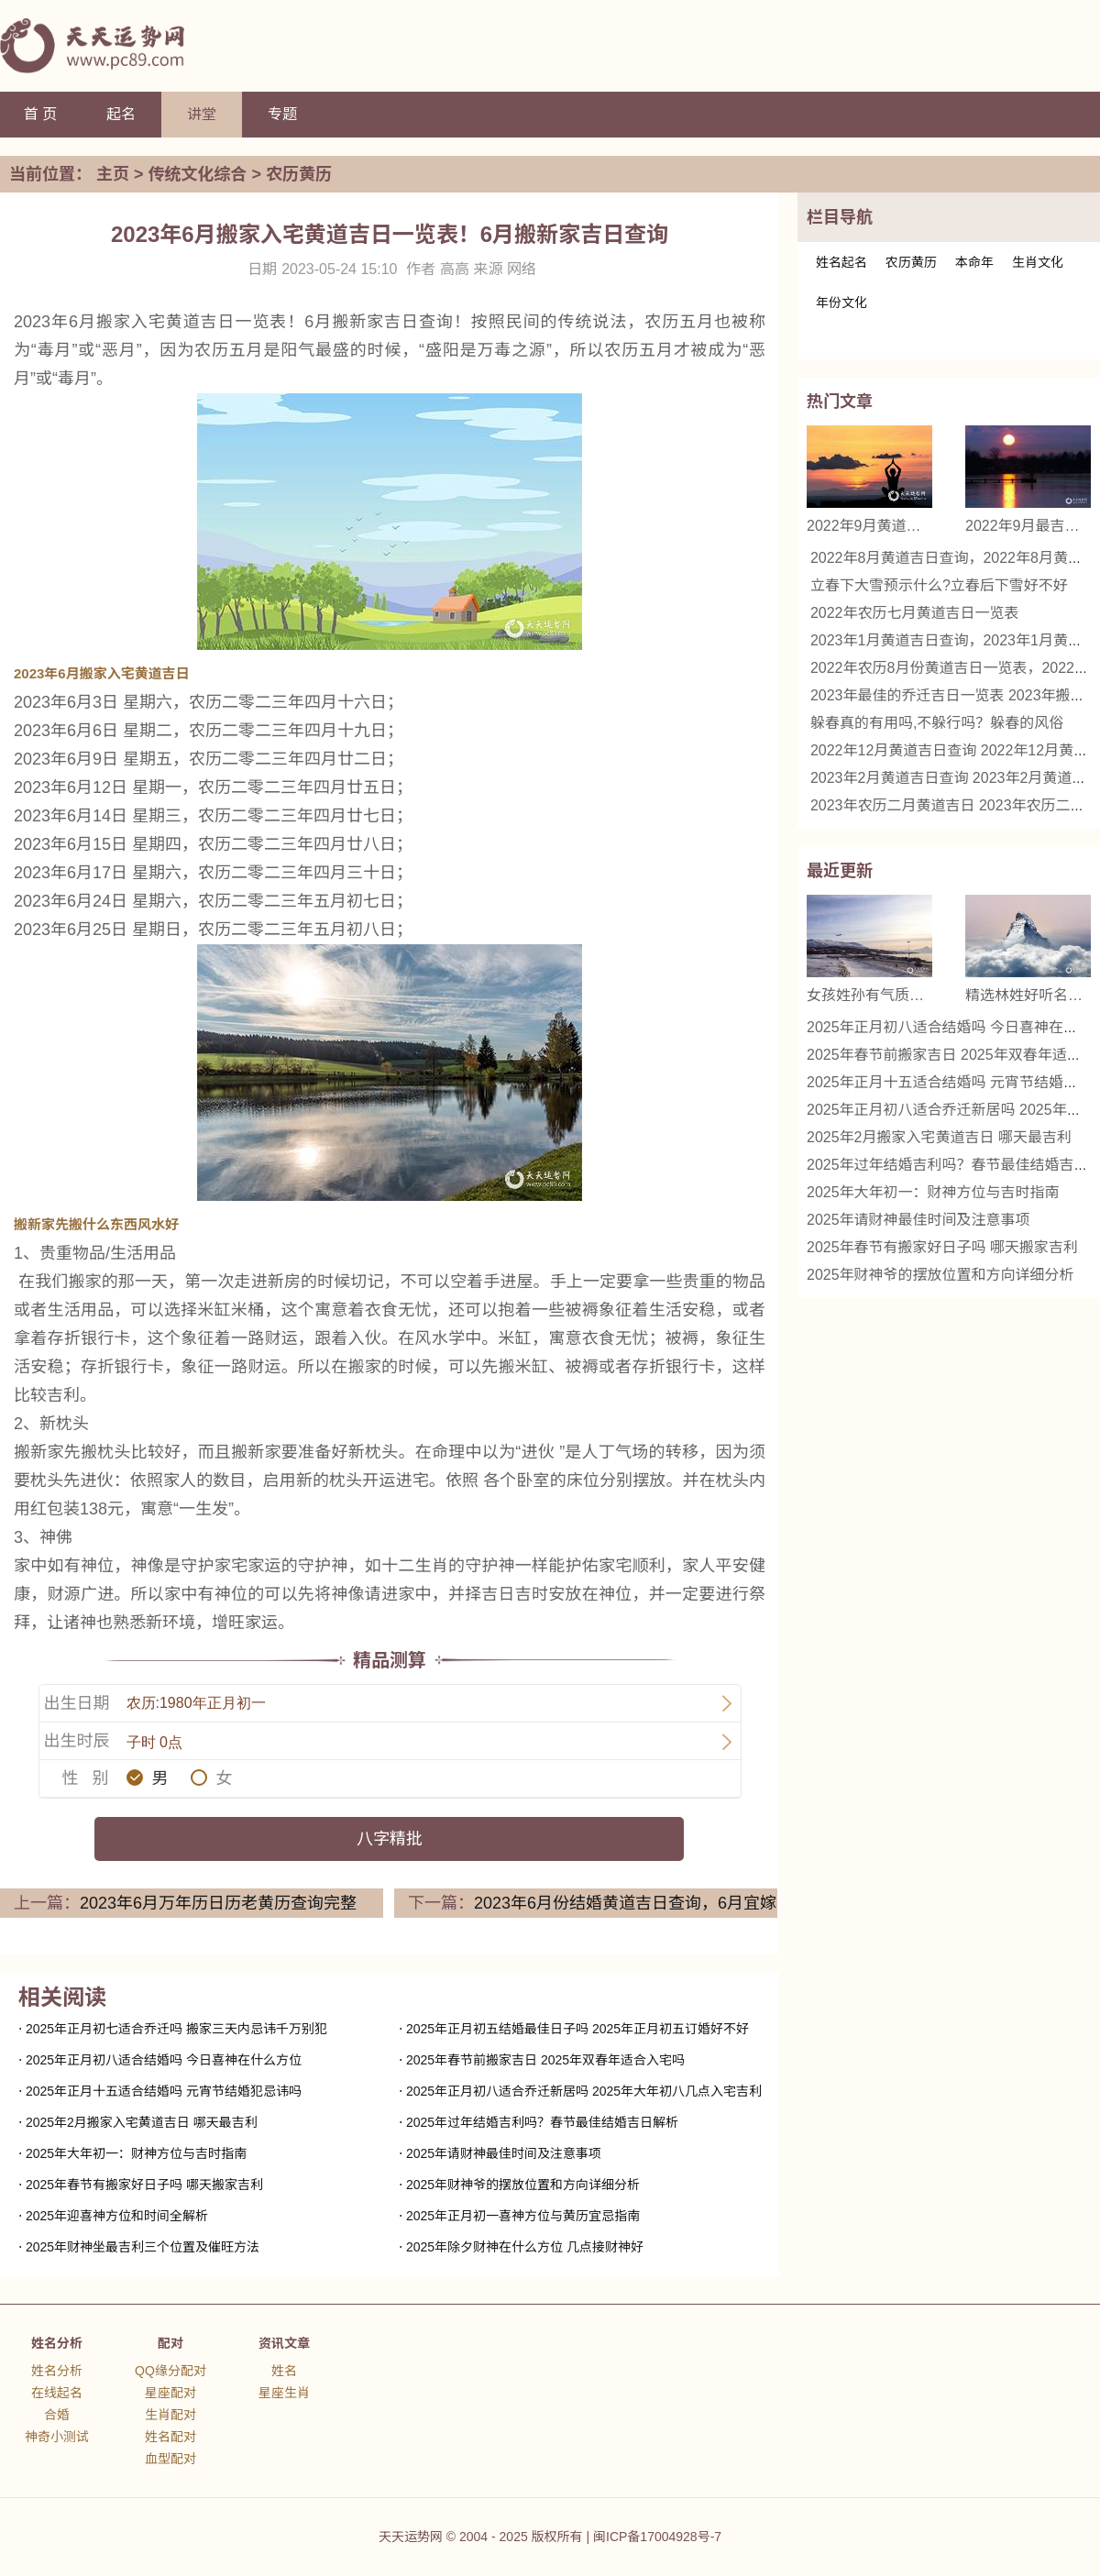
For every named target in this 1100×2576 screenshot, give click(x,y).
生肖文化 (1037, 262)
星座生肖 (284, 2392)
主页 (112, 174)
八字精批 (390, 1839)
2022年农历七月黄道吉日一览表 (914, 613)
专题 (282, 114)
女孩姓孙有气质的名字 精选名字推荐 (869, 995)
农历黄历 (299, 174)
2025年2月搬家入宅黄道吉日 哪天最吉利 (142, 2122)
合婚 (57, 2414)
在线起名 (56, 2392)
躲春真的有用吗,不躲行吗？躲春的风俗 (936, 723)
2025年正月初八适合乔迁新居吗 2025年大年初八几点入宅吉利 (584, 2091)
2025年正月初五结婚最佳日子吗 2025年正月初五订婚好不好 (577, 2028)
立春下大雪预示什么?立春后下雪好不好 (939, 585)
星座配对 (170, 2392)
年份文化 (841, 302)
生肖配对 (170, 2414)
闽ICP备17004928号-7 (657, 2536)
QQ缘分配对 (170, 2370)
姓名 (284, 2370)
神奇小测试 (57, 2436)
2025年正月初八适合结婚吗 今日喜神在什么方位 (164, 2060)
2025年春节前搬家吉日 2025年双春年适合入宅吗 (545, 2060)
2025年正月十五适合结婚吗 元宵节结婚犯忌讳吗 (164, 2091)
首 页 (40, 114)
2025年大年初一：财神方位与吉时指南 (136, 2153)
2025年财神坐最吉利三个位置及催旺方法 (142, 2247)
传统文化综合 (198, 174)
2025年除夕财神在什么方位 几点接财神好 (525, 2247)
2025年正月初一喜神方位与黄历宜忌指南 (523, 2215)
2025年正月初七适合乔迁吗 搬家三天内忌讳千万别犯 (176, 2028)
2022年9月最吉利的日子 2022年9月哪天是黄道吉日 (1028, 526)
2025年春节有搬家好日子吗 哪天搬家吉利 (144, 2184)
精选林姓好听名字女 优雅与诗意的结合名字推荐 (1028, 995)
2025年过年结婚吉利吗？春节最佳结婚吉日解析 (542, 2122)
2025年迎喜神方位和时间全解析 (117, 2215)
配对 (170, 2343)
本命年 (974, 262)
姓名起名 (841, 262)
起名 (121, 114)
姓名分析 (56, 2343)
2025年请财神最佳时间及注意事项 (503, 2153)
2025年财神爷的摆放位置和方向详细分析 (523, 2184)
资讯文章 (284, 2343)
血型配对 (170, 2458)
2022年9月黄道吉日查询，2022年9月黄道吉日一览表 (869, 526)
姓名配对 (170, 2436)
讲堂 (201, 114)
